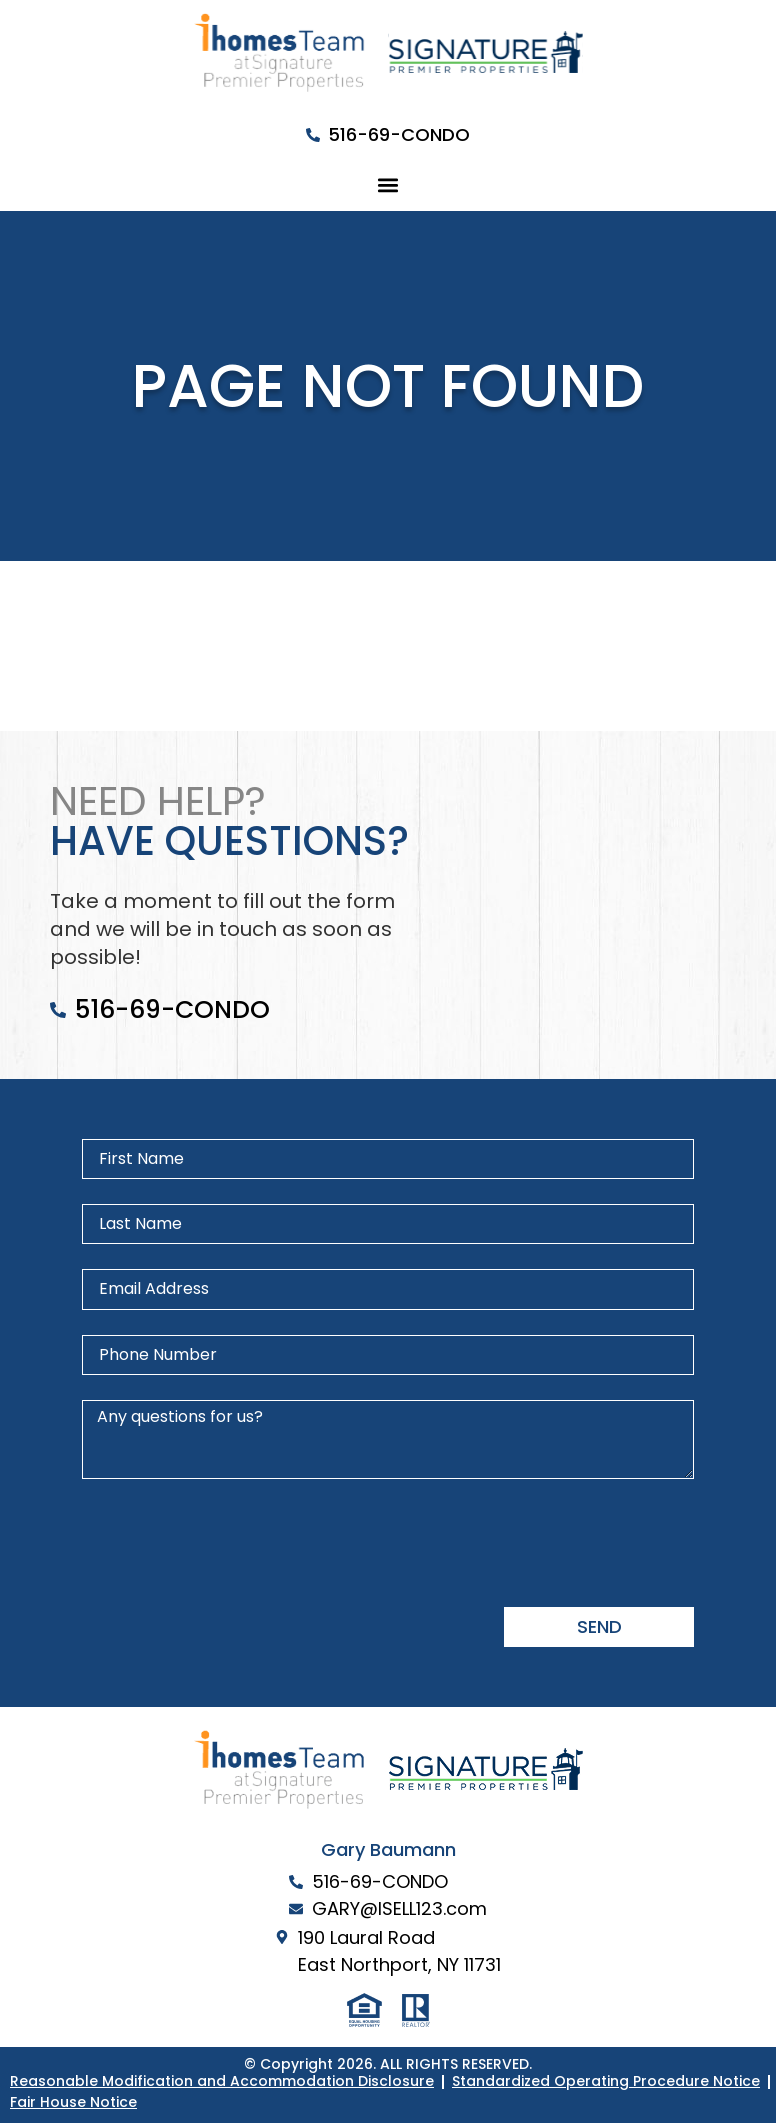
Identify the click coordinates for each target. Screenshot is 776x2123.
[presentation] (234, 1543)
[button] (388, 184)
